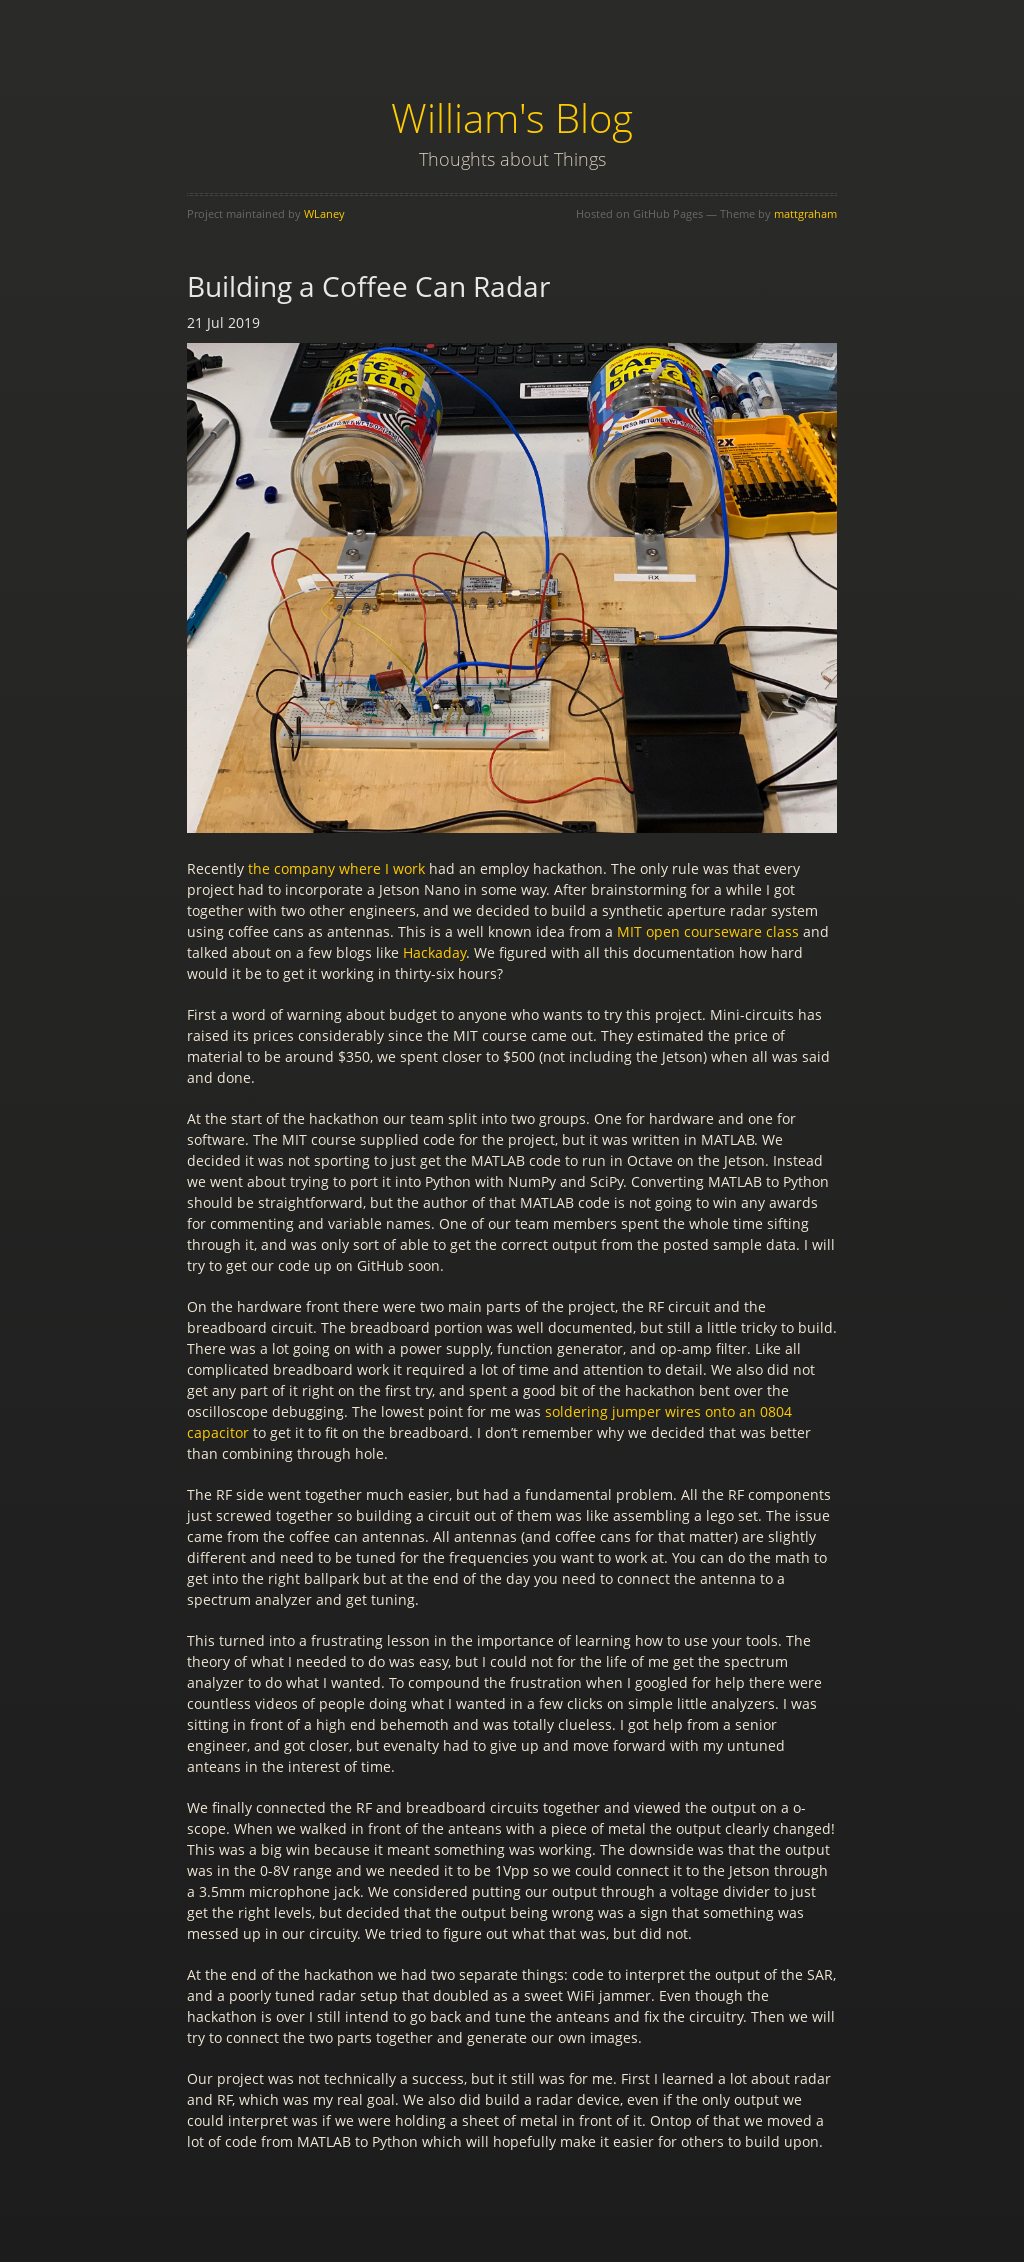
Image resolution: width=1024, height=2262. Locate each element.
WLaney (324, 213)
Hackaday (434, 952)
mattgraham (805, 213)
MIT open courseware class (708, 931)
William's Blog (512, 117)
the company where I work (336, 868)
